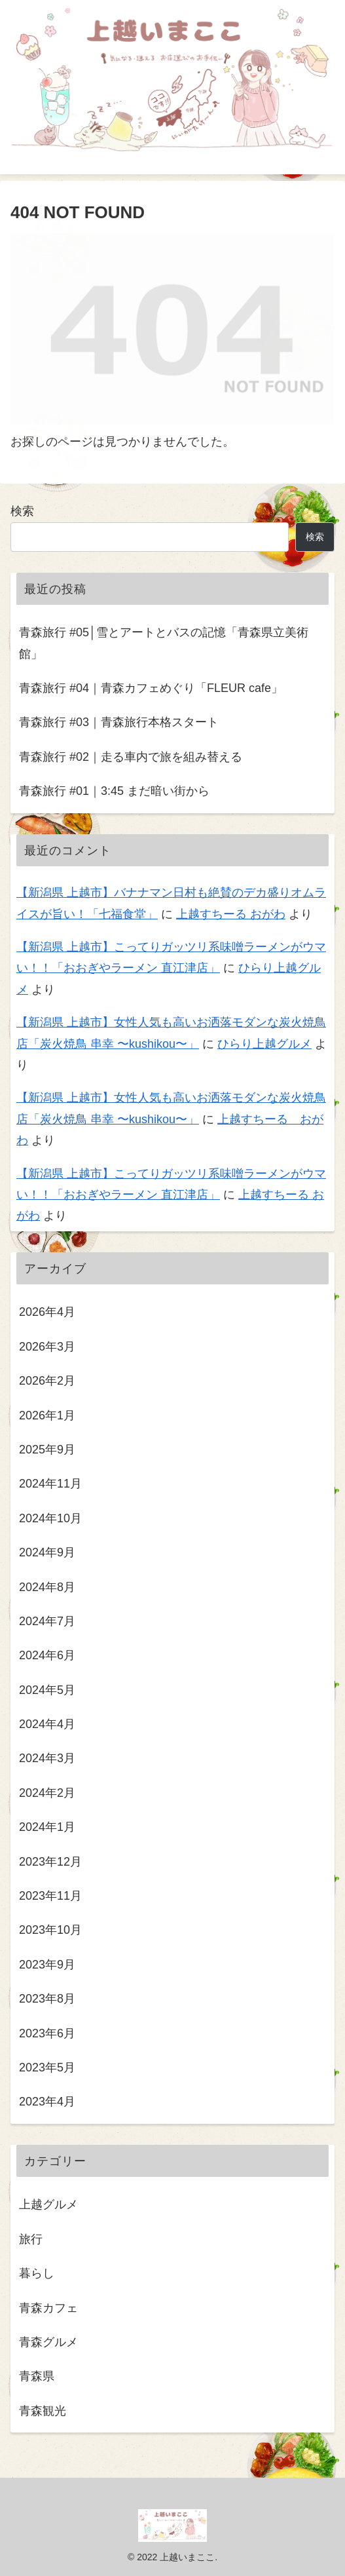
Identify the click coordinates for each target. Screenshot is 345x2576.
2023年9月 (47, 1964)
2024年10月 (50, 1518)
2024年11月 (50, 1483)
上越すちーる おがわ (230, 914)
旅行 (31, 2239)
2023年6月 (47, 2033)
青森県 (36, 2376)
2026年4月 (47, 1311)
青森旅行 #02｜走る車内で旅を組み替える (130, 756)
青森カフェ (48, 2308)
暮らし (36, 2273)
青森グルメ (48, 2342)
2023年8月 (47, 1998)
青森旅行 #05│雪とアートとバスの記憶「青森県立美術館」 (163, 643)
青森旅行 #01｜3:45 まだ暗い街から (114, 791)
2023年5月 (47, 2067)
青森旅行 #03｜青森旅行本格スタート (119, 722)
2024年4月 (47, 1724)
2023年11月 (50, 1895)
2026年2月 (47, 1380)
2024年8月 (47, 1587)
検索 (22, 511)
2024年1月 (47, 1827)
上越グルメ (48, 2204)
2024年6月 (47, 1655)
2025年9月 (47, 1449)
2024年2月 (47, 1792)
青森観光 (42, 2410)
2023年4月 (47, 2101)
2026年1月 (47, 1415)
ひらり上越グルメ (264, 1043)
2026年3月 (47, 1346)
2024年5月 (47, 1690)
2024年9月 (47, 1552)
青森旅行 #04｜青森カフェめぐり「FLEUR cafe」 (151, 688)
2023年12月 (50, 1861)
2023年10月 (50, 1929)
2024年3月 (47, 1758)
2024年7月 (47, 1621)
